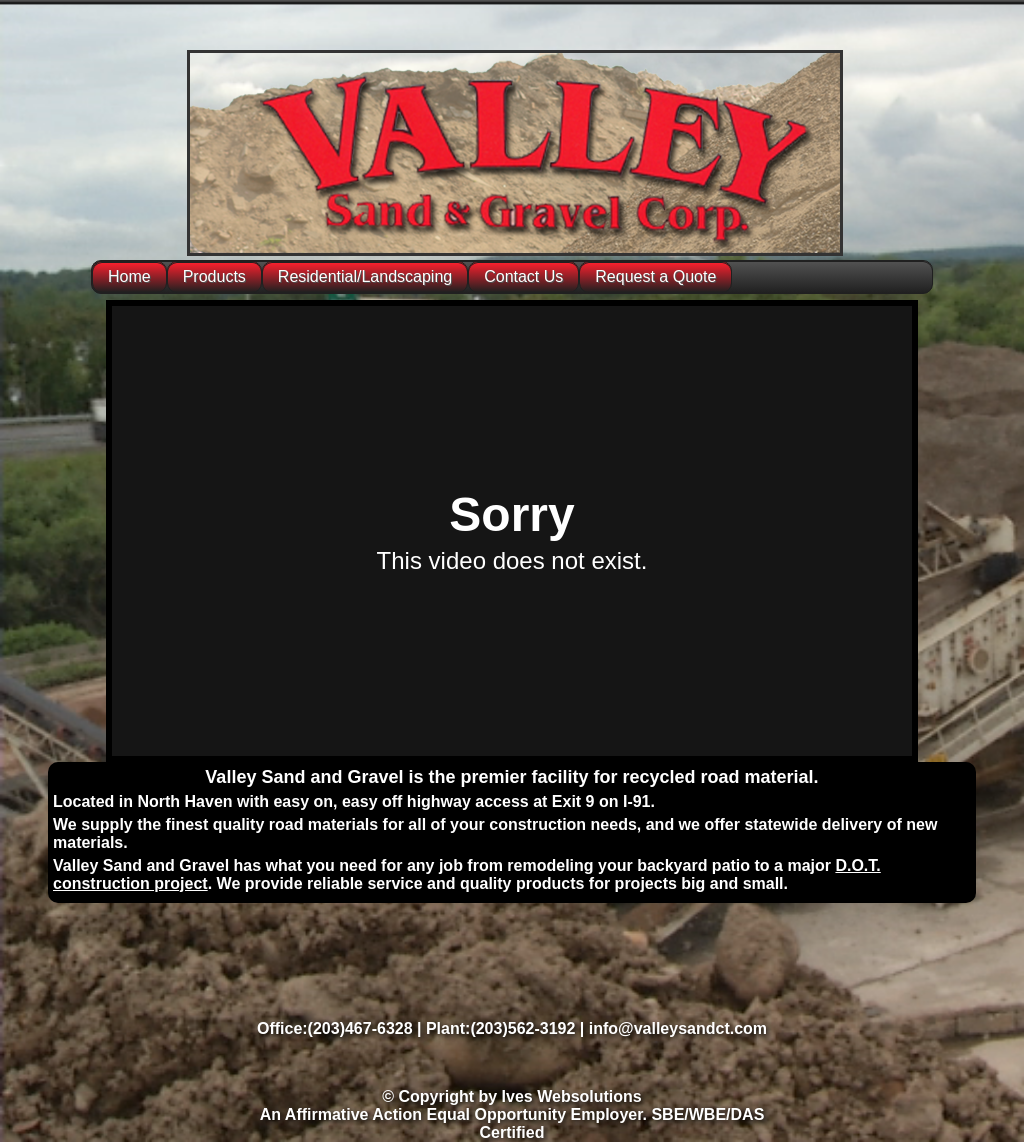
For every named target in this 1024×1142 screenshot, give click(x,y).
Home (129, 276)
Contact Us (523, 276)
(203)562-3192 (522, 1028)
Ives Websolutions (572, 1096)
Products (214, 276)
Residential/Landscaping (365, 276)
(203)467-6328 (360, 1028)
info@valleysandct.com (678, 1028)
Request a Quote (655, 276)
